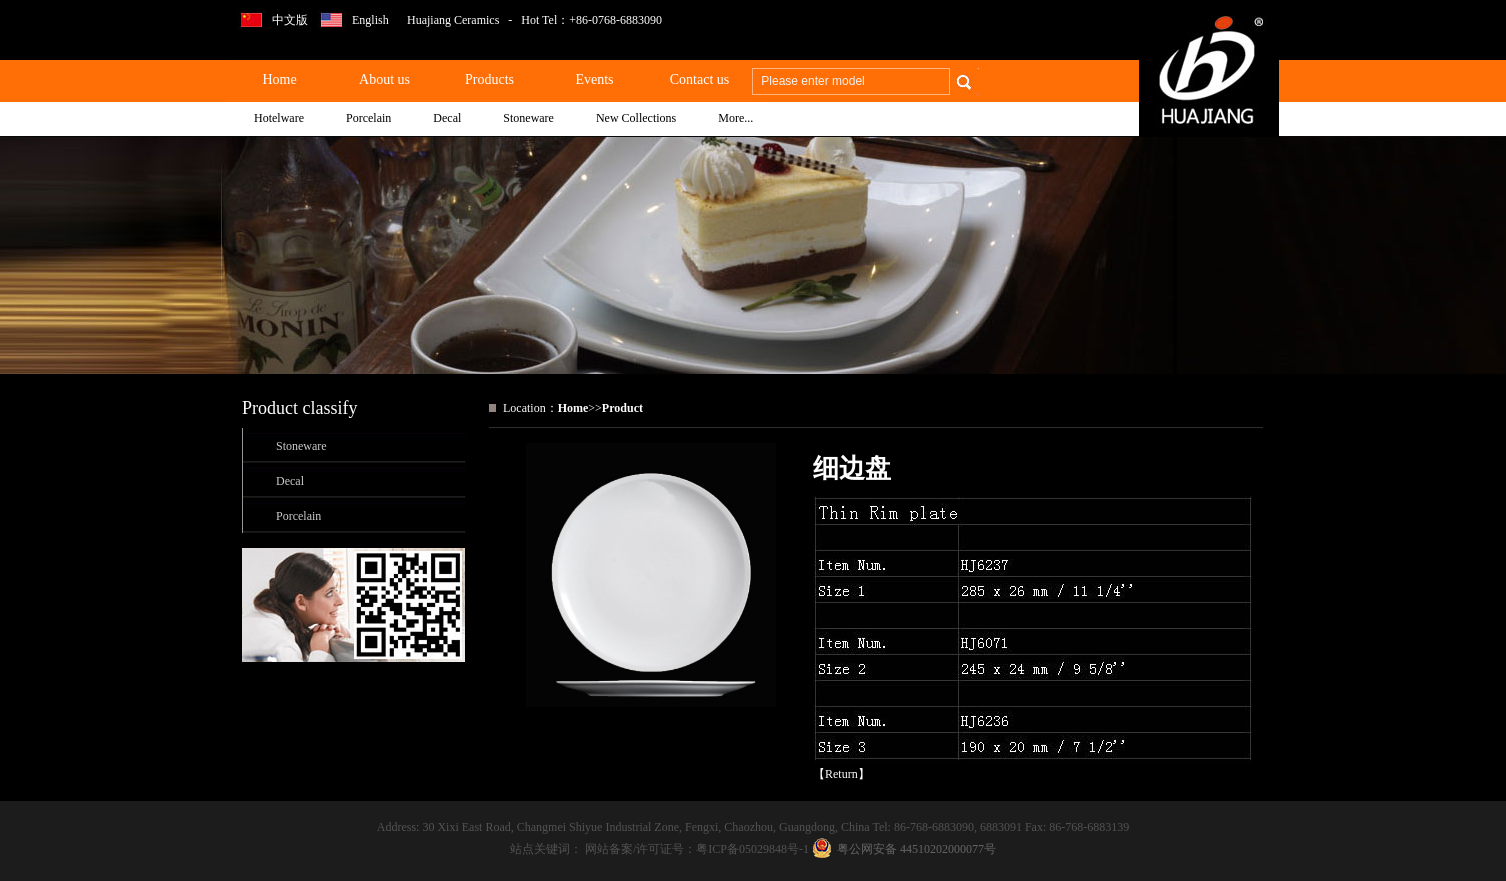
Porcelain (298, 516)
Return (841, 774)
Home (573, 408)
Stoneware (301, 446)
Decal (290, 481)
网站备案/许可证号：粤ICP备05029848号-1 (698, 849)
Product (622, 408)
